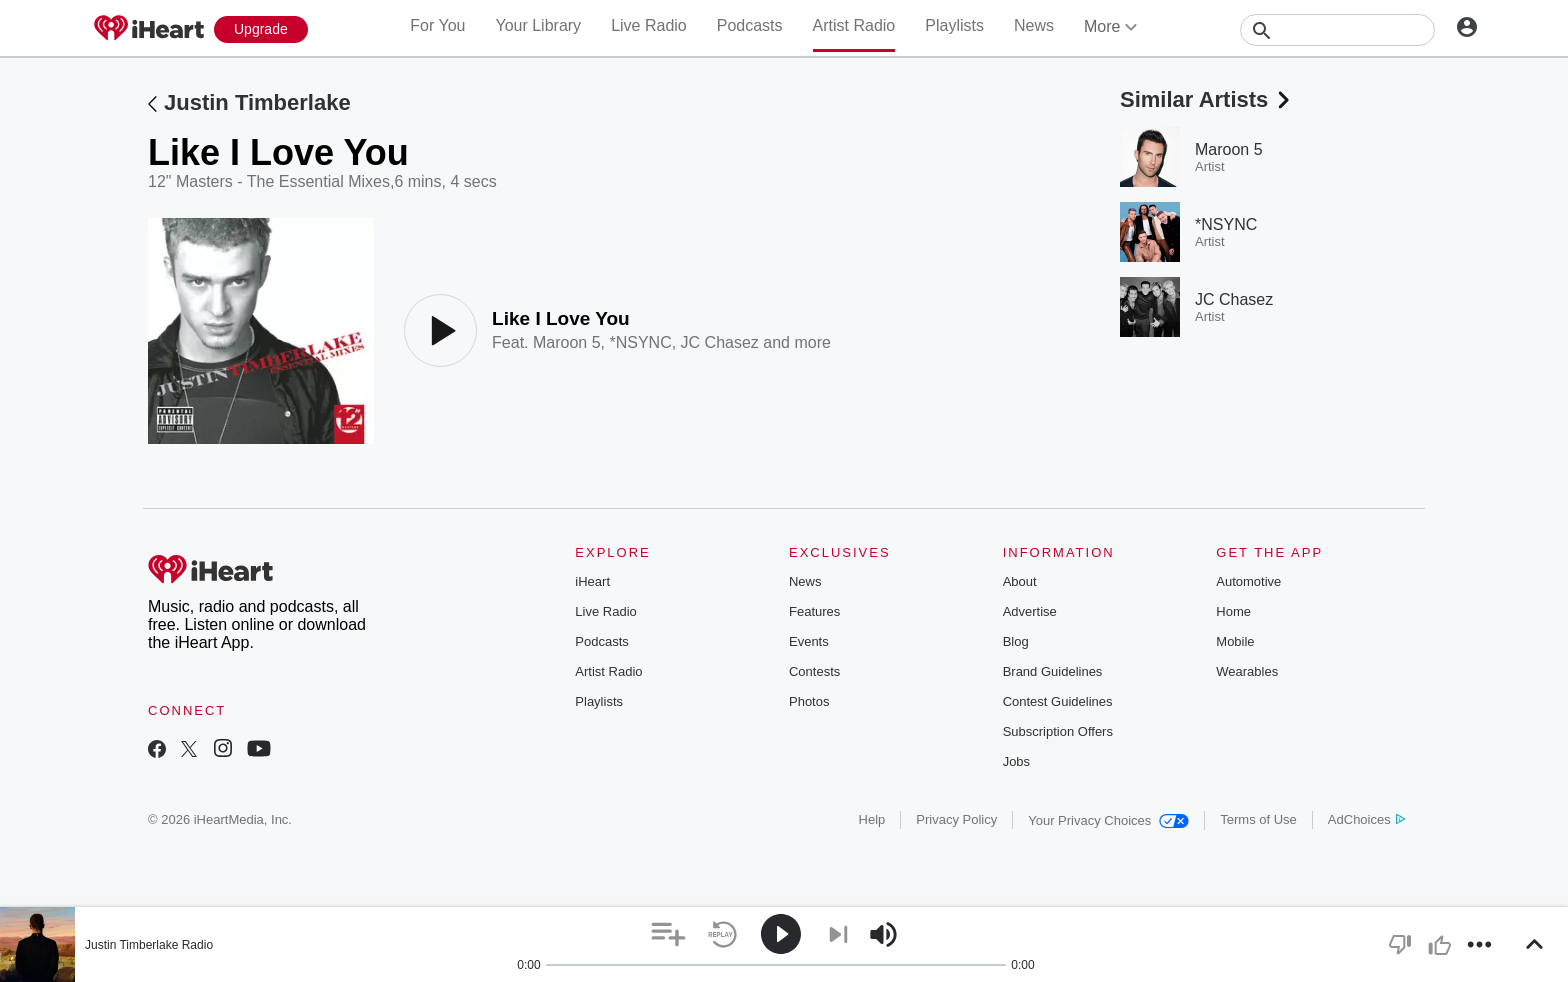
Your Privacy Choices (1108, 820)
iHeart (592, 581)
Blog (1016, 641)
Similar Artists (1207, 99)
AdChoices (1366, 819)
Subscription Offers (1058, 731)
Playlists (954, 25)
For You (437, 25)
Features (814, 611)
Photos (809, 701)
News (1034, 25)
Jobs (1016, 761)
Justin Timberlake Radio (149, 945)
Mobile (1235, 641)
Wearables (1247, 671)
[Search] (1337, 30)
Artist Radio (854, 25)
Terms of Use (1258, 819)
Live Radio (649, 25)
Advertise (1030, 611)
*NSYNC (640, 342)
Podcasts (750, 25)
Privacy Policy (956, 819)
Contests (814, 671)
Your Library (538, 25)
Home (1233, 611)
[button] (668, 934)
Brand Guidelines (1053, 671)
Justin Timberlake (257, 102)
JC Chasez (720, 342)
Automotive (1248, 581)
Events (809, 641)
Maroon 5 (567, 342)
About (1020, 581)
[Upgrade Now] (261, 29)
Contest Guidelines (1058, 701)
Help (872, 819)
